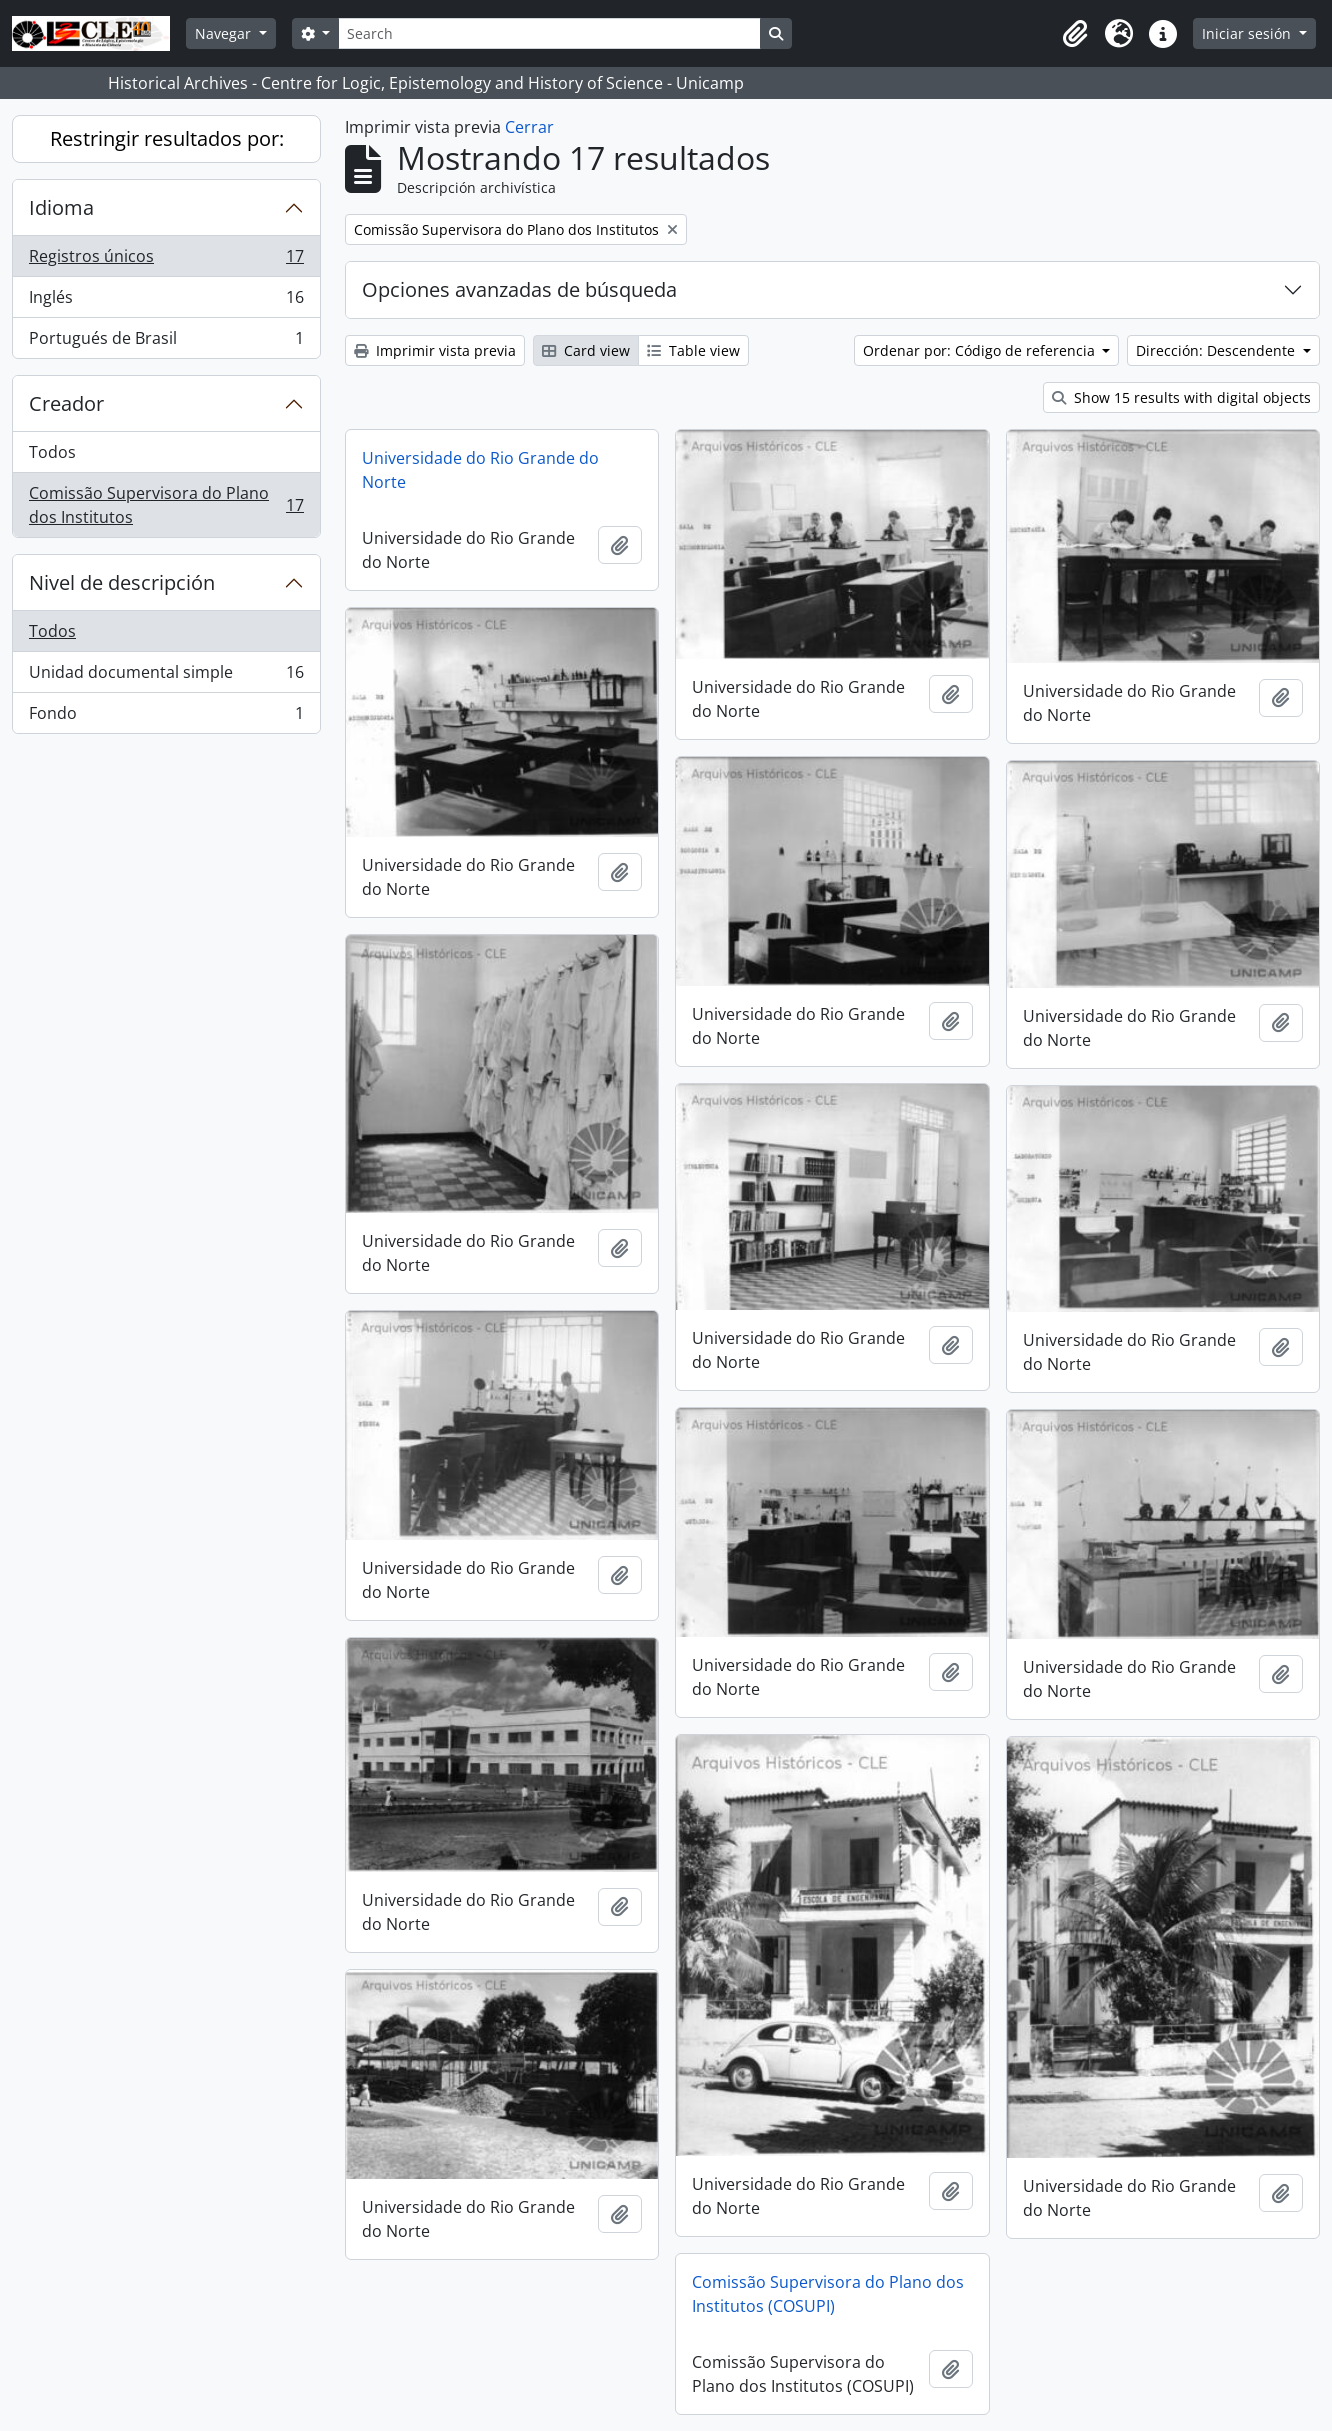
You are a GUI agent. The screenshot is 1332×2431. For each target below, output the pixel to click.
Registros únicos (166, 260)
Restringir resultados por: (167, 138)
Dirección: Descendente (1217, 350)
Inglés (166, 301)
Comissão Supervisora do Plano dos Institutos (166, 505)
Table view (693, 350)
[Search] (549, 33)
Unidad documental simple (166, 676)
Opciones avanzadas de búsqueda (519, 289)
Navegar (225, 33)
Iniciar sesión (1248, 33)
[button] (1075, 34)
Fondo (166, 717)
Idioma (61, 207)
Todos (52, 452)
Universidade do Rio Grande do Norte (480, 470)
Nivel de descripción (122, 582)
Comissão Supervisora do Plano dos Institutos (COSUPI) (828, 2294)
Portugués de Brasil (166, 342)
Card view (586, 350)
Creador (66, 403)
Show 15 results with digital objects (1181, 397)
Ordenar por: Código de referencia (981, 350)
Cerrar (529, 127)
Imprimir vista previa (435, 350)
